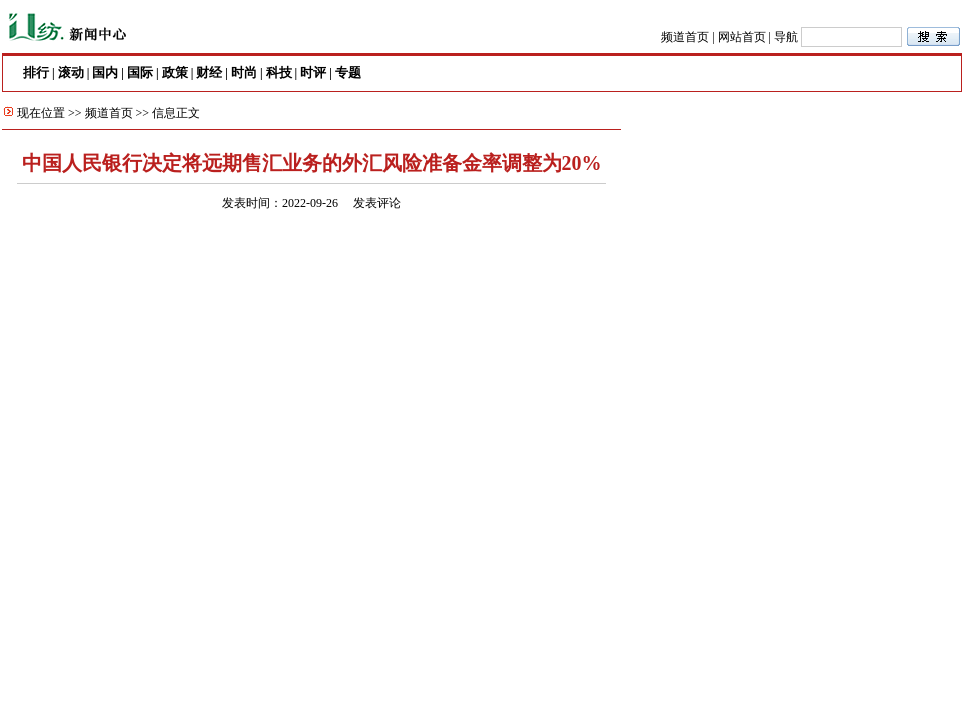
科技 (279, 72)
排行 (36, 72)
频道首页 (685, 37)
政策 (175, 72)
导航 (786, 37)
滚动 (71, 72)
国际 (140, 72)
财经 (209, 72)
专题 (348, 72)
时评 (313, 72)
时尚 (244, 72)
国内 (105, 72)
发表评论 (377, 203)
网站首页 (742, 37)
